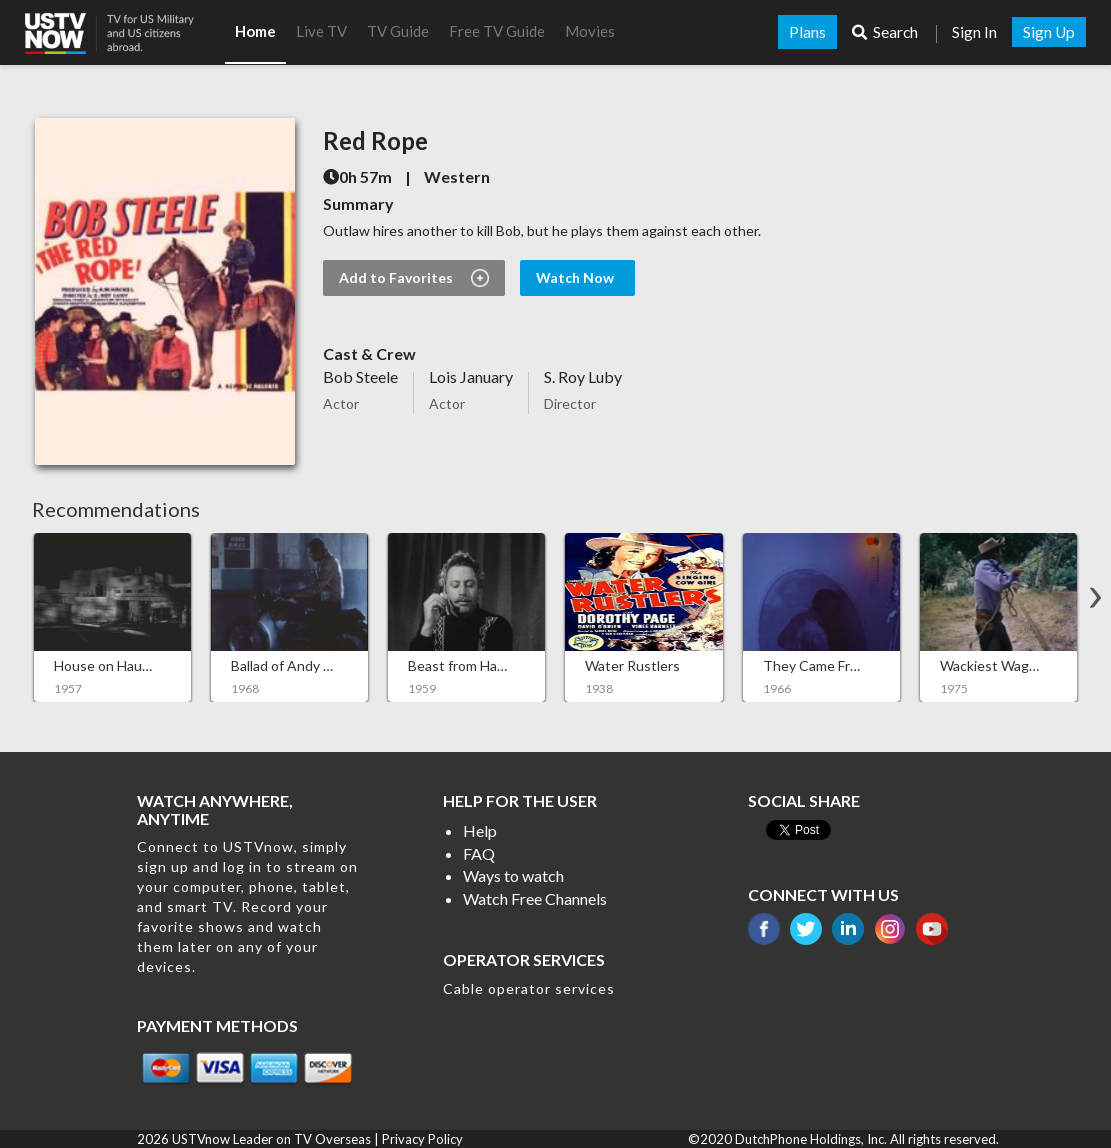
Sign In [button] (974, 32)
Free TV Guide (497, 31)
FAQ (479, 853)
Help (480, 830)
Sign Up (1049, 32)
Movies (590, 31)
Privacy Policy (422, 1139)
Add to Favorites (414, 278)
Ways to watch (513, 875)
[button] (125, 27)
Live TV (321, 31)
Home (255, 31)
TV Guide (398, 31)
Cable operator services (529, 988)
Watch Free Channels (535, 898)
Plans (807, 32)
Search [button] (886, 32)
